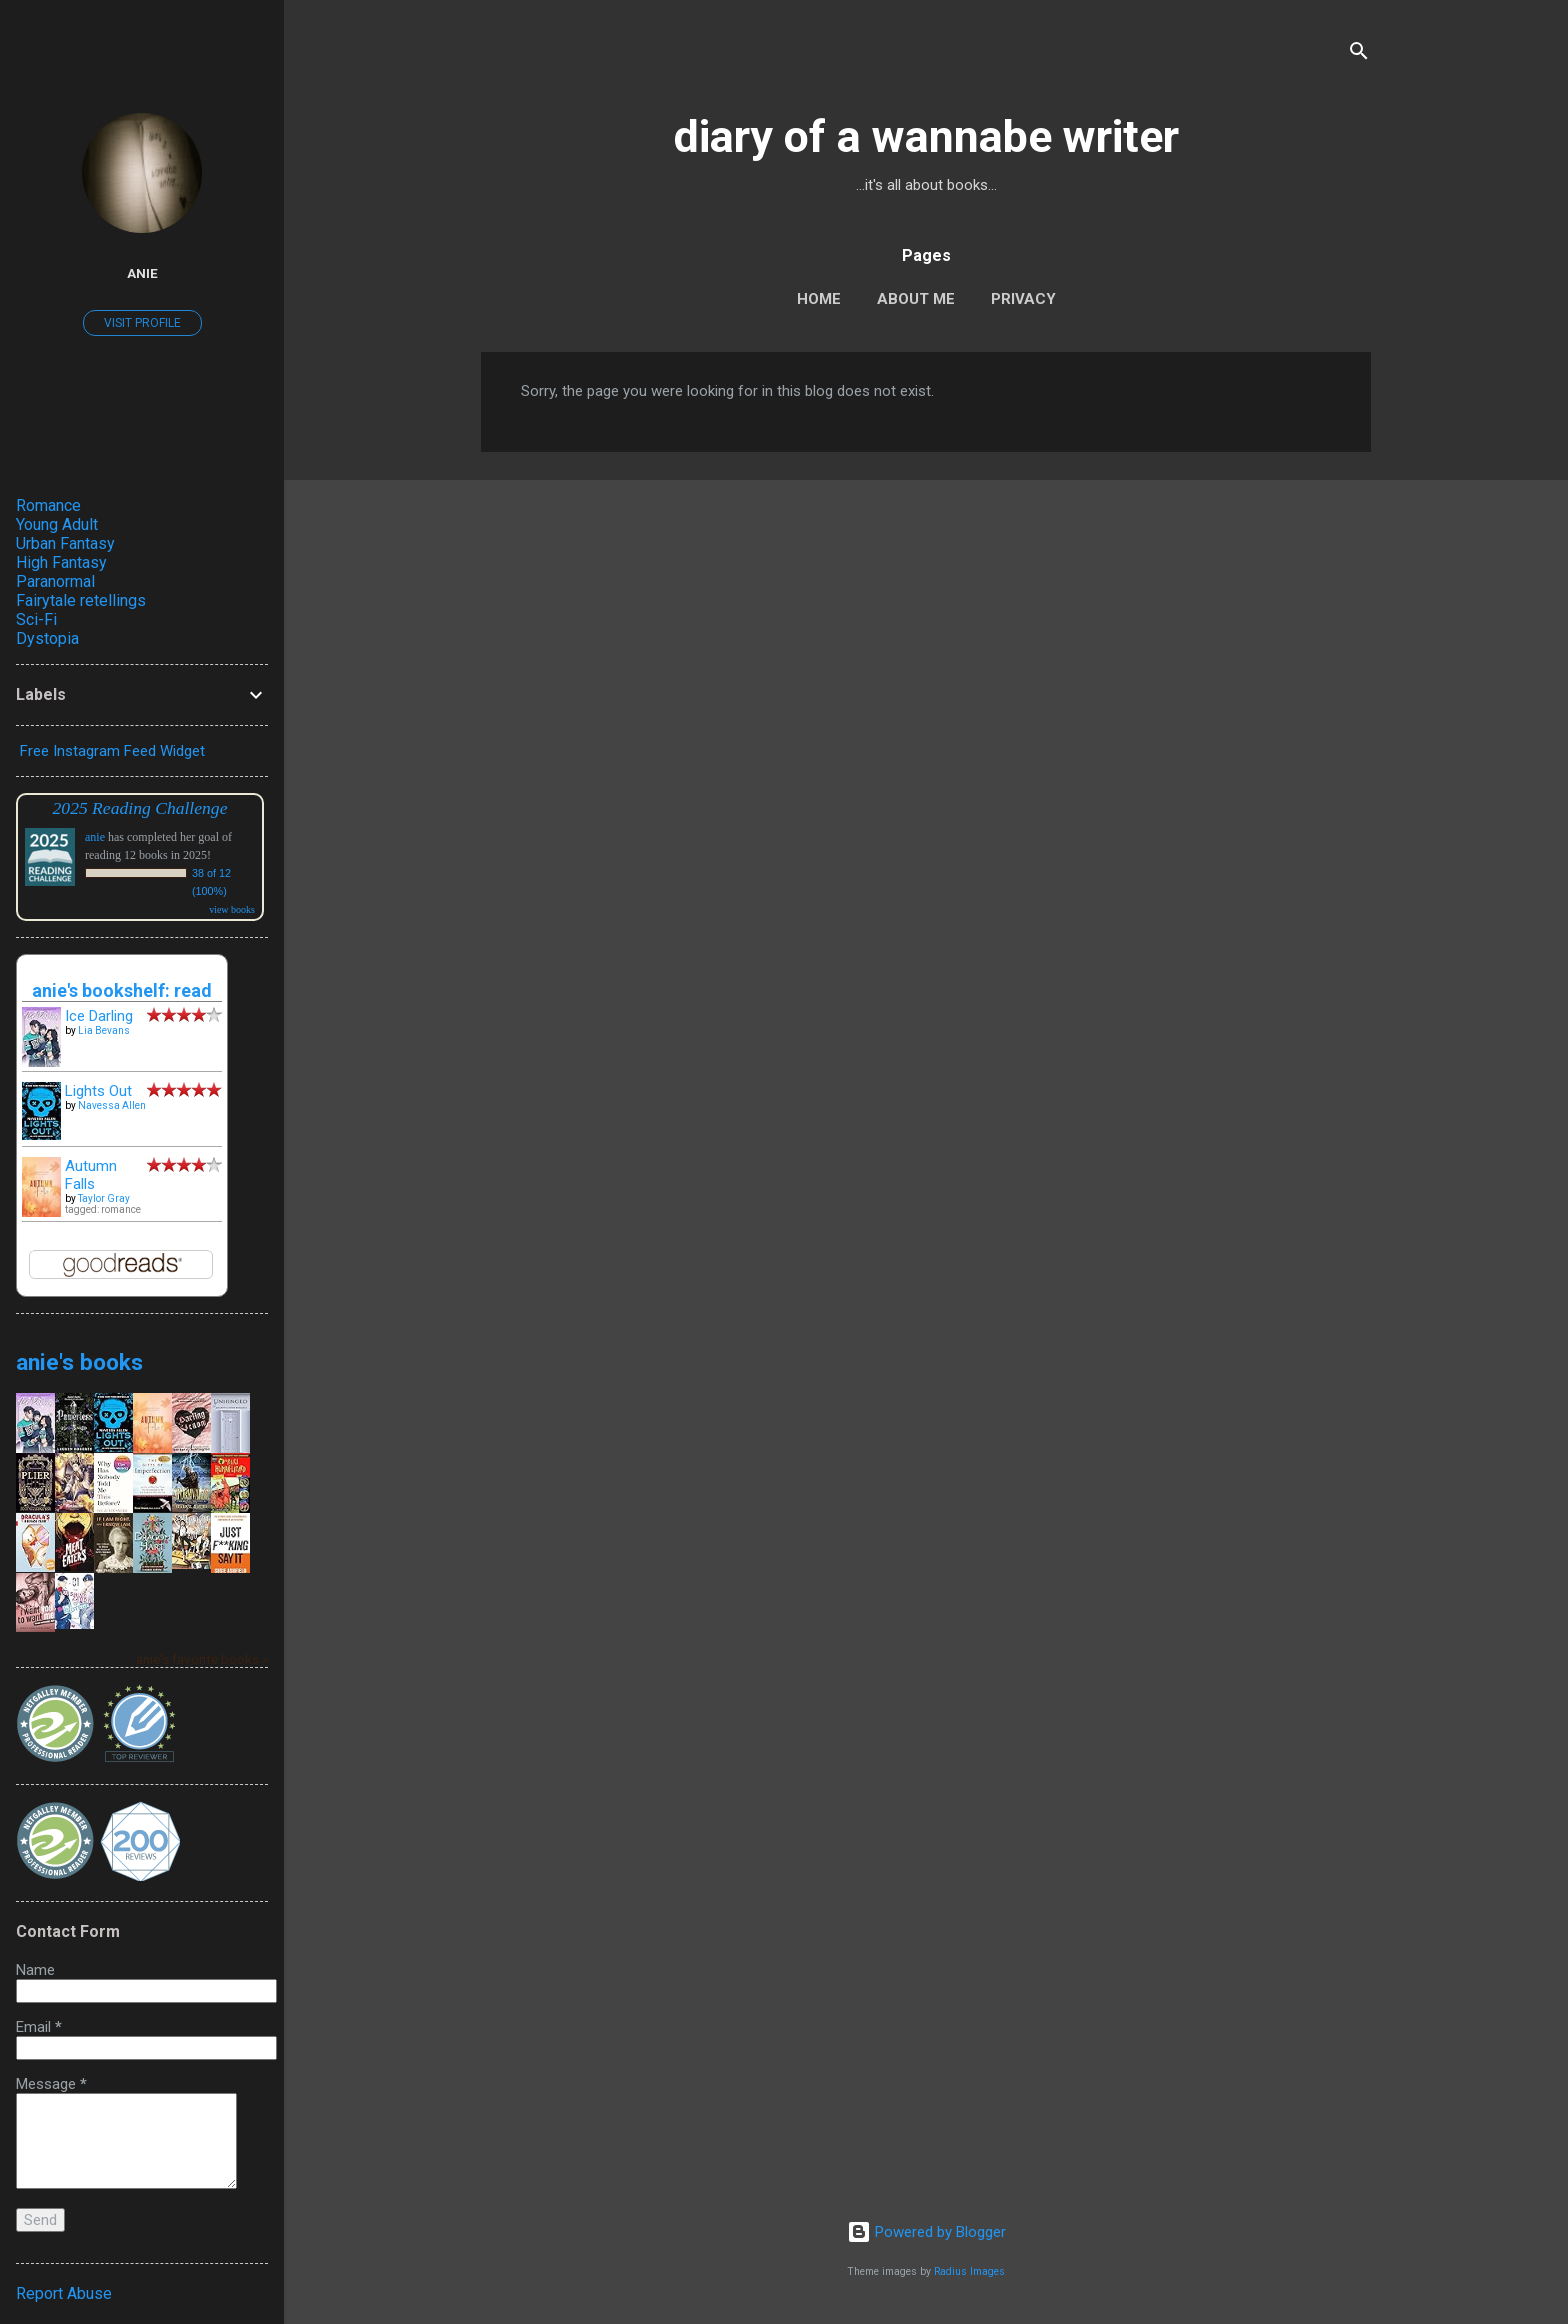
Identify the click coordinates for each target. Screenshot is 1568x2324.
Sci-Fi (36, 619)
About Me (916, 299)
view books (232, 909)
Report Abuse (64, 2293)
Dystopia (47, 638)
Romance (48, 505)
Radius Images (969, 2271)
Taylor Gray (104, 1198)
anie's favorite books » (202, 1659)
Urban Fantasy (65, 543)
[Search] (1359, 54)
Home (819, 299)
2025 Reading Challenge (140, 808)
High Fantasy (61, 562)
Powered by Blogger (926, 2232)
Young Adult (57, 524)
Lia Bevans (104, 1030)
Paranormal (55, 581)
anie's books (79, 1362)
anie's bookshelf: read (122, 990)
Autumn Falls (91, 1175)
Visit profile (142, 323)
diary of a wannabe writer (926, 136)
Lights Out (98, 1091)
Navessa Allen (112, 1105)
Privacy (1023, 299)
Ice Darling (99, 1016)
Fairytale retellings (81, 600)
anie (142, 273)
